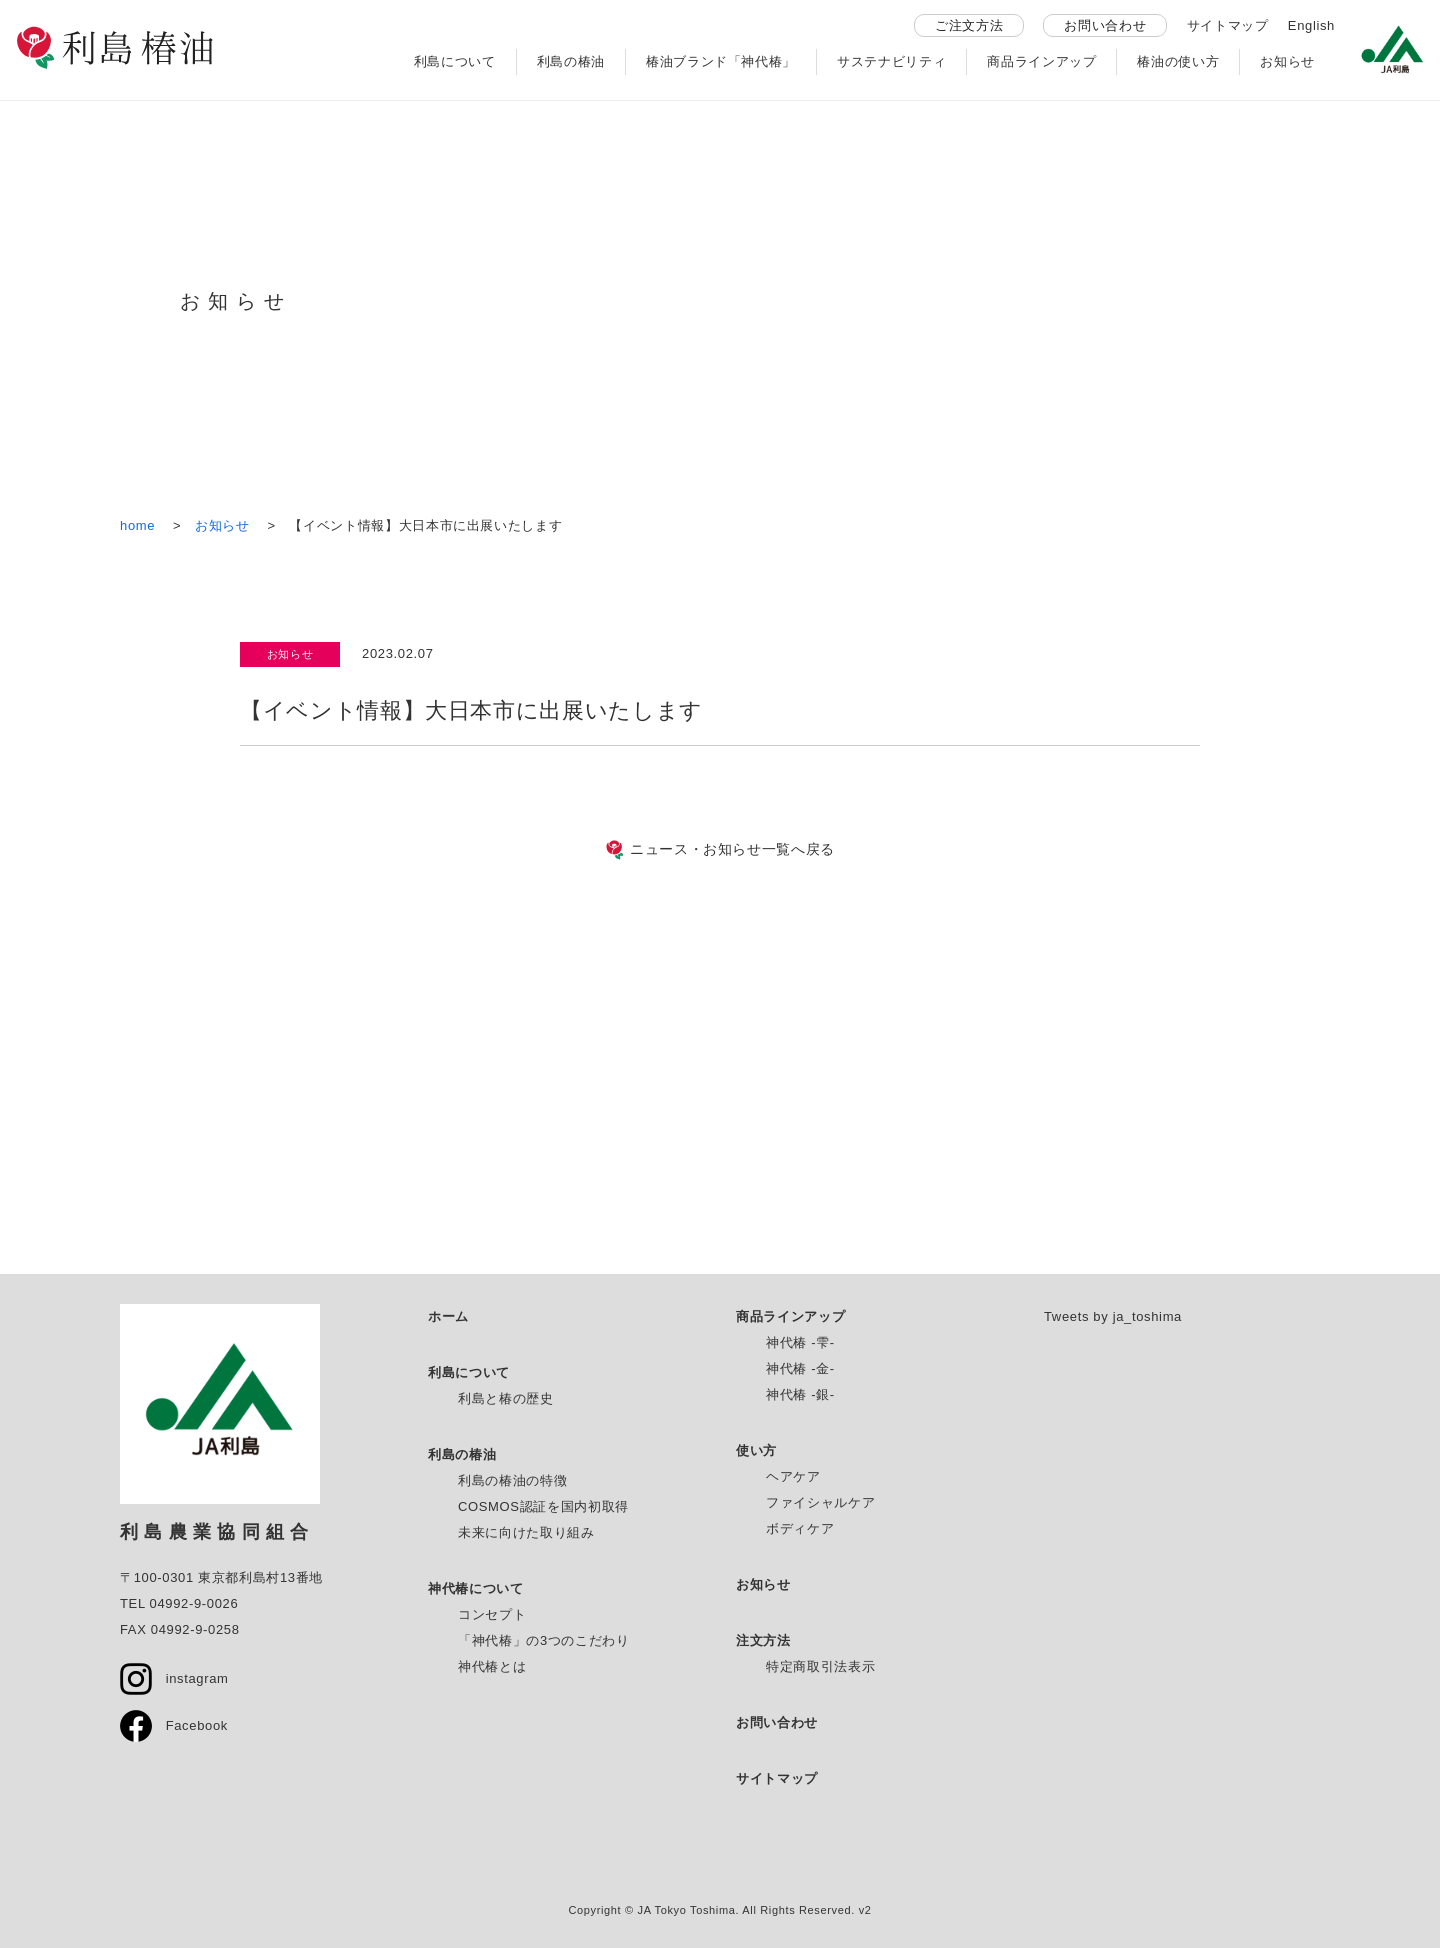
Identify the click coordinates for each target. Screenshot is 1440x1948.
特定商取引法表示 (820, 1666)
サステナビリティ (891, 61)
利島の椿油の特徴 (512, 1480)
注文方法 (763, 1640)
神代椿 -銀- (800, 1394)
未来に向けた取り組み (526, 1532)
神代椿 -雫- (800, 1342)
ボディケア (800, 1528)
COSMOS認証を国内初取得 (543, 1506)
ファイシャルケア (820, 1502)
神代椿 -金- (800, 1368)
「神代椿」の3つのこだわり (544, 1640)
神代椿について (476, 1588)
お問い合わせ (1105, 25)
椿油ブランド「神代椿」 (721, 61)
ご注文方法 (969, 25)
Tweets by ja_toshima (1113, 1316)
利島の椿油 (571, 61)
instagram (174, 1678)
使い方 (756, 1450)
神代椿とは (492, 1666)
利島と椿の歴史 (506, 1398)
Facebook (174, 1725)
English (1311, 25)
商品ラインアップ (1041, 61)
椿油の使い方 (1178, 61)
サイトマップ (1228, 25)
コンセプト (492, 1614)
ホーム (448, 1316)
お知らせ (1287, 61)
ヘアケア (793, 1476)
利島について (455, 61)
